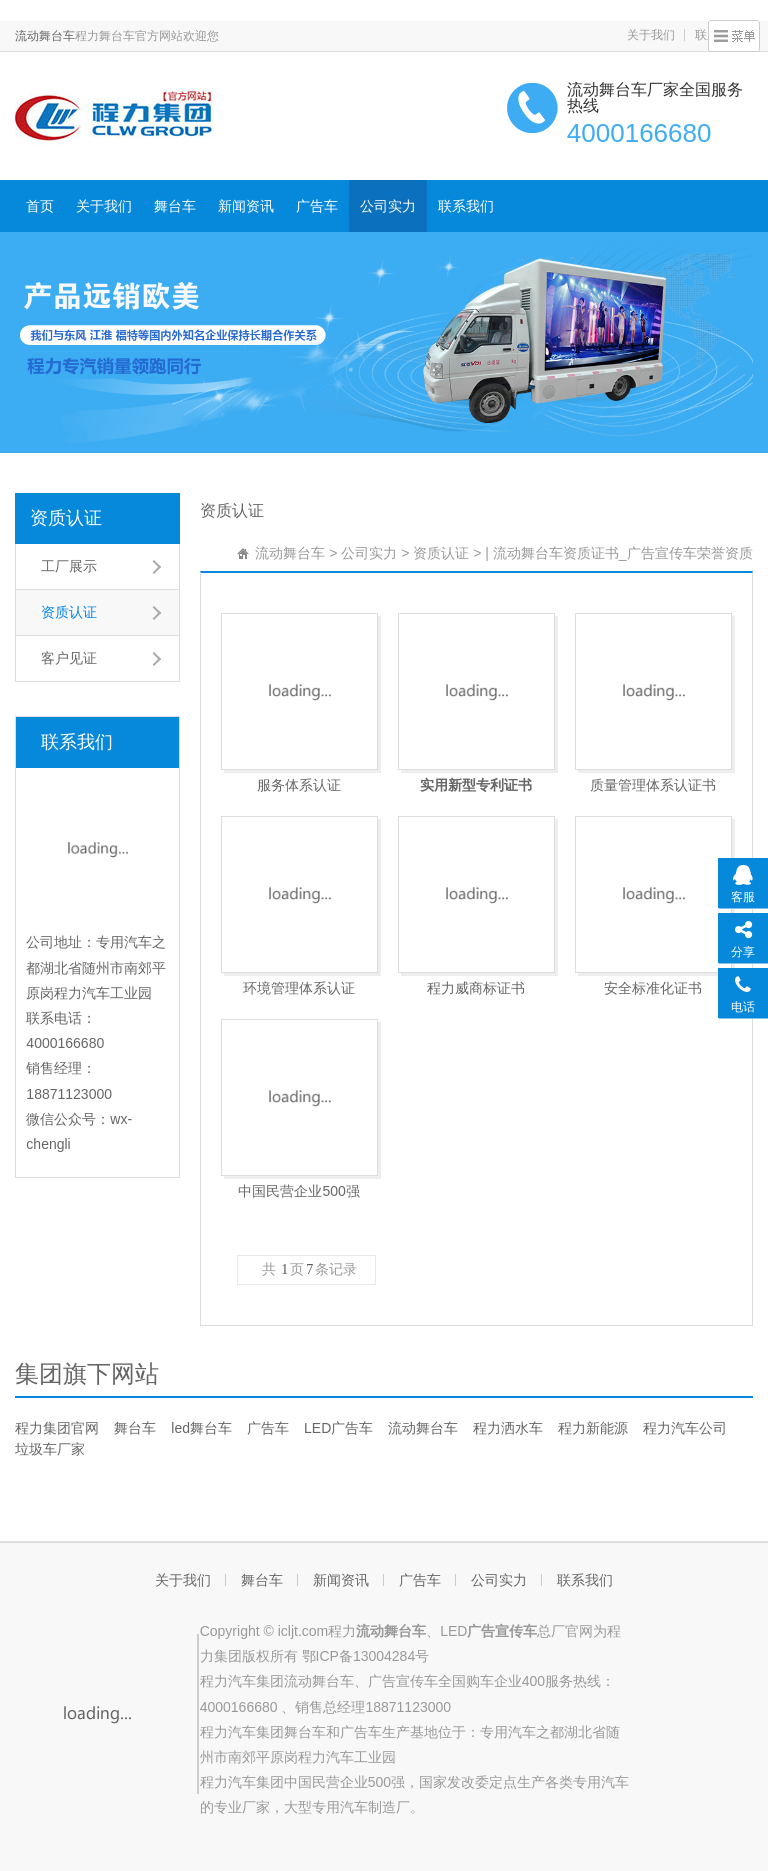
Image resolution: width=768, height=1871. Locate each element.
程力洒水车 (508, 1428)
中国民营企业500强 (298, 1191)
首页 (40, 206)
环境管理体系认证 (299, 988)
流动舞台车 (45, 36)
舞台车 (175, 206)
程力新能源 (593, 1428)
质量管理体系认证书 (653, 785)
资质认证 (66, 518)
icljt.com (303, 1631)
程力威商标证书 (476, 988)
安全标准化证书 (653, 988)
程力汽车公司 (685, 1428)
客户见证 (69, 658)
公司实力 (388, 206)
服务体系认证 (299, 785)
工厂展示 (69, 566)
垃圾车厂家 (50, 1449)
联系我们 (466, 206)
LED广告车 (338, 1428)
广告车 (317, 206)
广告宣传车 (403, 1681)
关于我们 (651, 35)
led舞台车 (201, 1428)
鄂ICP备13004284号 (366, 1656)
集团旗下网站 (87, 1373)
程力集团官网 (57, 1428)
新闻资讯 (246, 206)
